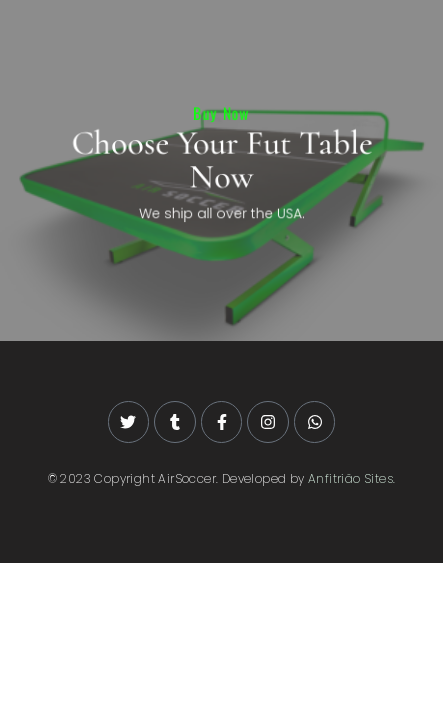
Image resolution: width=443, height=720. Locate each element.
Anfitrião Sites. (351, 478)
